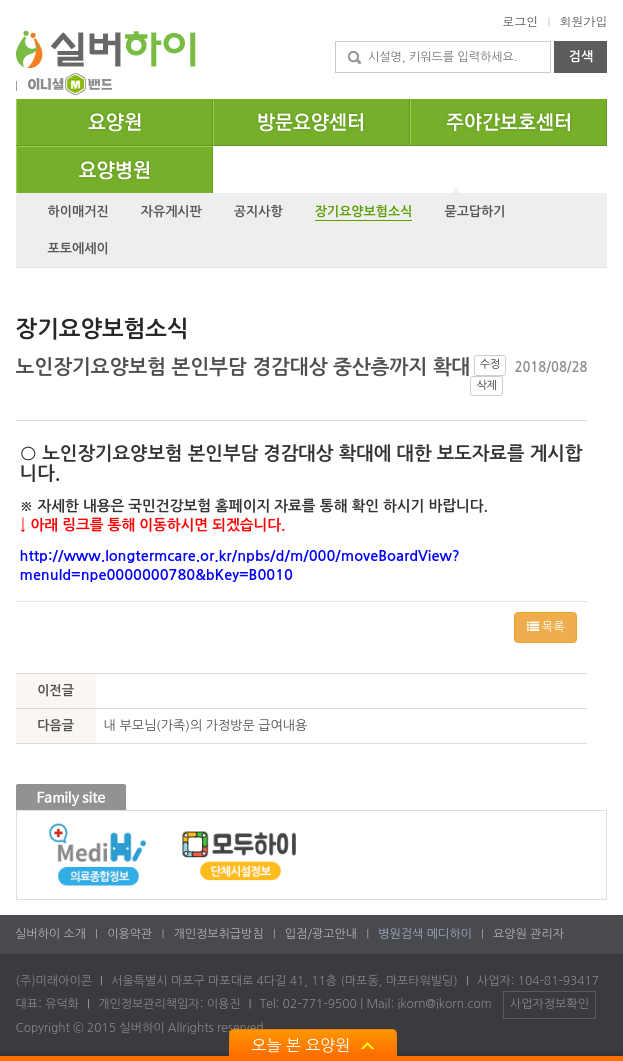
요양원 (212, 107)
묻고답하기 (474, 211)
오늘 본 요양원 (312, 1045)
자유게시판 (171, 211)
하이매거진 (78, 211)
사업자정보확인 (549, 1004)
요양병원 (212, 155)
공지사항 (258, 211)
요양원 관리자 (527, 934)
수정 (490, 364)
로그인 (520, 20)
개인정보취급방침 (217, 934)
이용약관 (128, 934)
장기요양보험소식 (364, 211)
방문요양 (409, 107)
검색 (581, 56)
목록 (546, 627)
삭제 (486, 385)
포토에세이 (78, 248)
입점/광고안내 (319, 934)
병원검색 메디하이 (423, 934)
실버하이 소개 (49, 934)
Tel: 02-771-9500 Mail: (329, 1004)
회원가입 (583, 20)
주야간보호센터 (606, 107)
